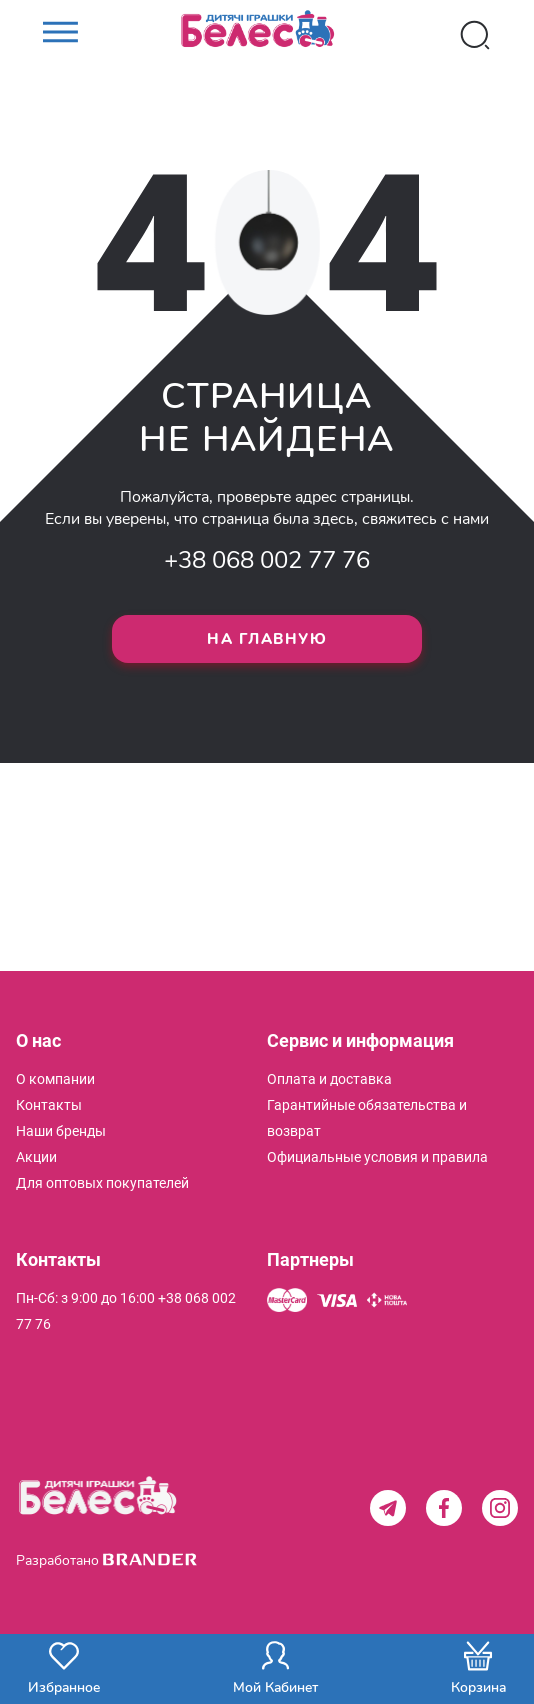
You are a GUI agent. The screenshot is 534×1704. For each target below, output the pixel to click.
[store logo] (267, 35)
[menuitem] (55, 1079)
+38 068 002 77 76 (267, 560)
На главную (267, 639)
